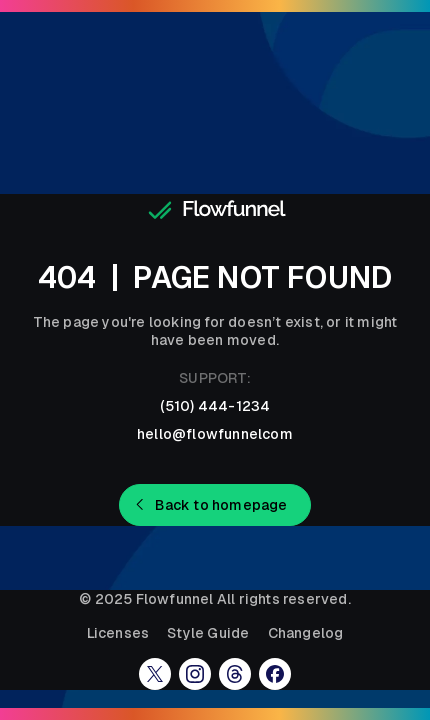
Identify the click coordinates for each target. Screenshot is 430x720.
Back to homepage (221, 505)
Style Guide (208, 633)
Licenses (118, 633)
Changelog (306, 633)
